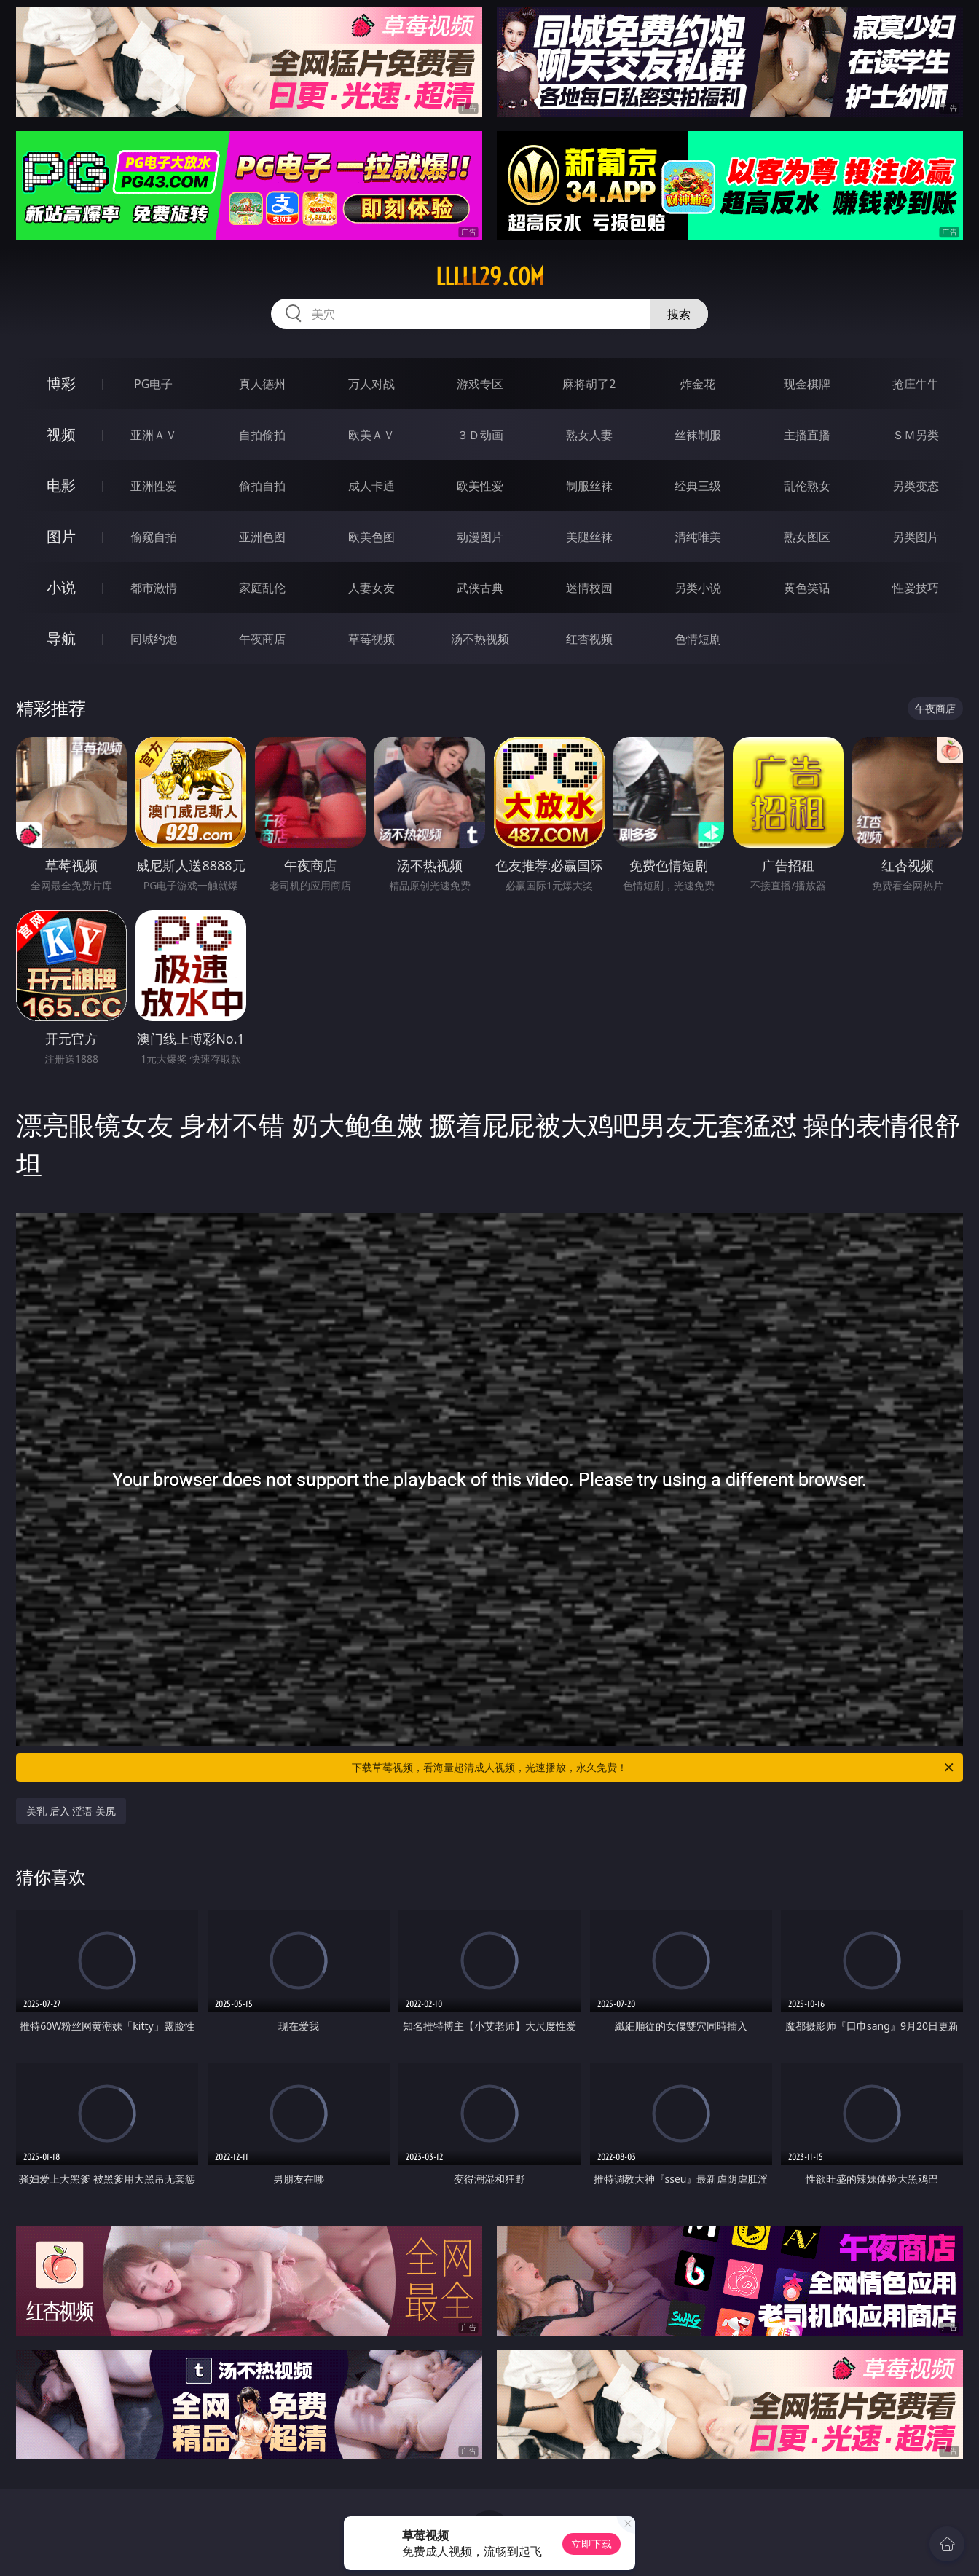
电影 (61, 485)
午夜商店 (262, 639)
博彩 (61, 383)
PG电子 (153, 384)
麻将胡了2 (589, 384)
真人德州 (262, 384)
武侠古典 (480, 588)
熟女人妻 (589, 435)
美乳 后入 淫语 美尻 (71, 1811)
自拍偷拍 (262, 435)
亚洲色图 (262, 537)
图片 (61, 536)
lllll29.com (490, 276)
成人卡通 (371, 486)
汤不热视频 (480, 639)
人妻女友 (371, 588)
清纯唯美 (698, 537)
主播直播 (807, 435)
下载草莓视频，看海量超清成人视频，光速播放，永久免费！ (654, 1767)
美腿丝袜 (589, 537)
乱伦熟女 (807, 486)
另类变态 (915, 486)
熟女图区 (807, 537)
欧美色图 (371, 537)
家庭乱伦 (262, 588)
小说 (61, 587)
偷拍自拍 (262, 486)
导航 (61, 638)
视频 (61, 434)
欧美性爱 (480, 486)
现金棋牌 (807, 384)
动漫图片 (480, 537)
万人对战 (371, 384)
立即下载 (591, 2544)
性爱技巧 (915, 588)
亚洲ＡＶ (153, 435)
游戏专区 (480, 384)
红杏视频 (589, 639)
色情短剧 (698, 639)
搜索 (679, 314)
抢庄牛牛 (915, 384)
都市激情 (153, 588)
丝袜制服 (698, 435)
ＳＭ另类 (915, 435)
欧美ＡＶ (371, 435)
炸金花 (697, 384)
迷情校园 (589, 588)
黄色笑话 (807, 588)
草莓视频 (371, 639)
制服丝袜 (589, 486)
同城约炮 (153, 639)
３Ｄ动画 (480, 435)
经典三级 (698, 486)
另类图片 (915, 537)
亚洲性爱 (153, 486)
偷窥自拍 (153, 537)
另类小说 (698, 588)
